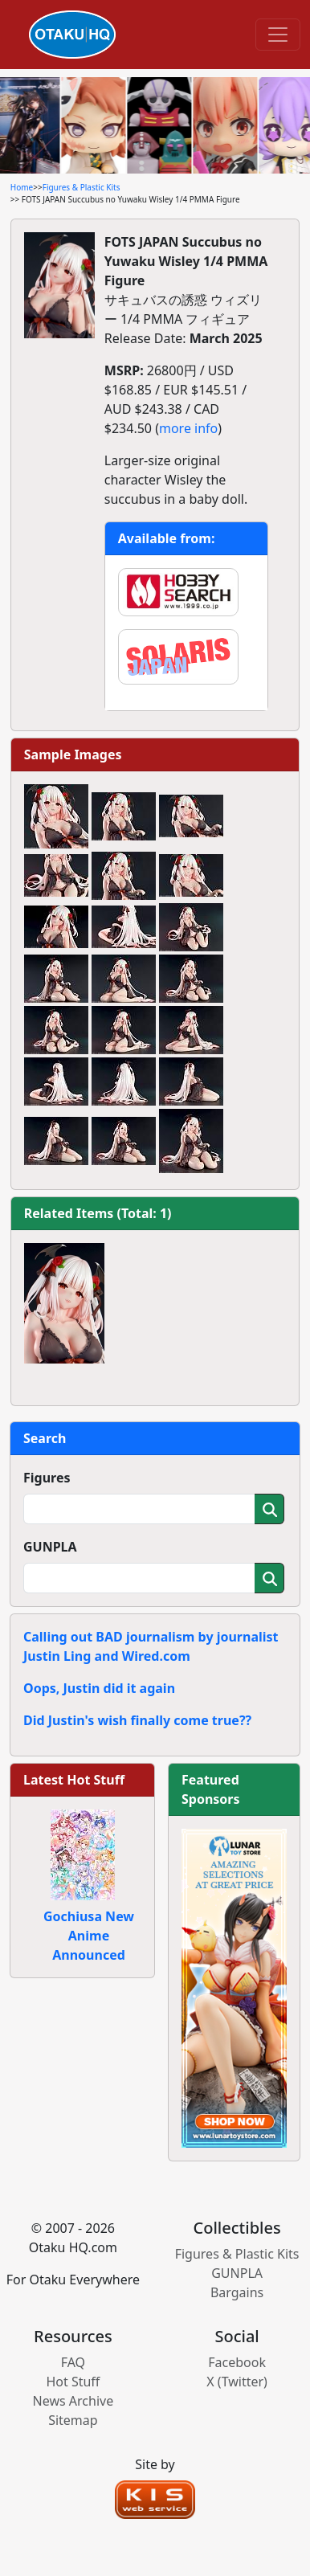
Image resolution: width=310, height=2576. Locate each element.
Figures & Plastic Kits (81, 187)
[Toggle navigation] (277, 34)
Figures (47, 1477)
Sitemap (73, 2420)
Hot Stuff (73, 2381)
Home (21, 187)
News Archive (73, 2401)
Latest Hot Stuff (73, 1780)
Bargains (236, 2292)
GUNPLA (50, 1547)
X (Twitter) (236, 2381)
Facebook (237, 2362)
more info (188, 428)
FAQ (73, 2362)
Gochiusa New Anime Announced (88, 1935)
